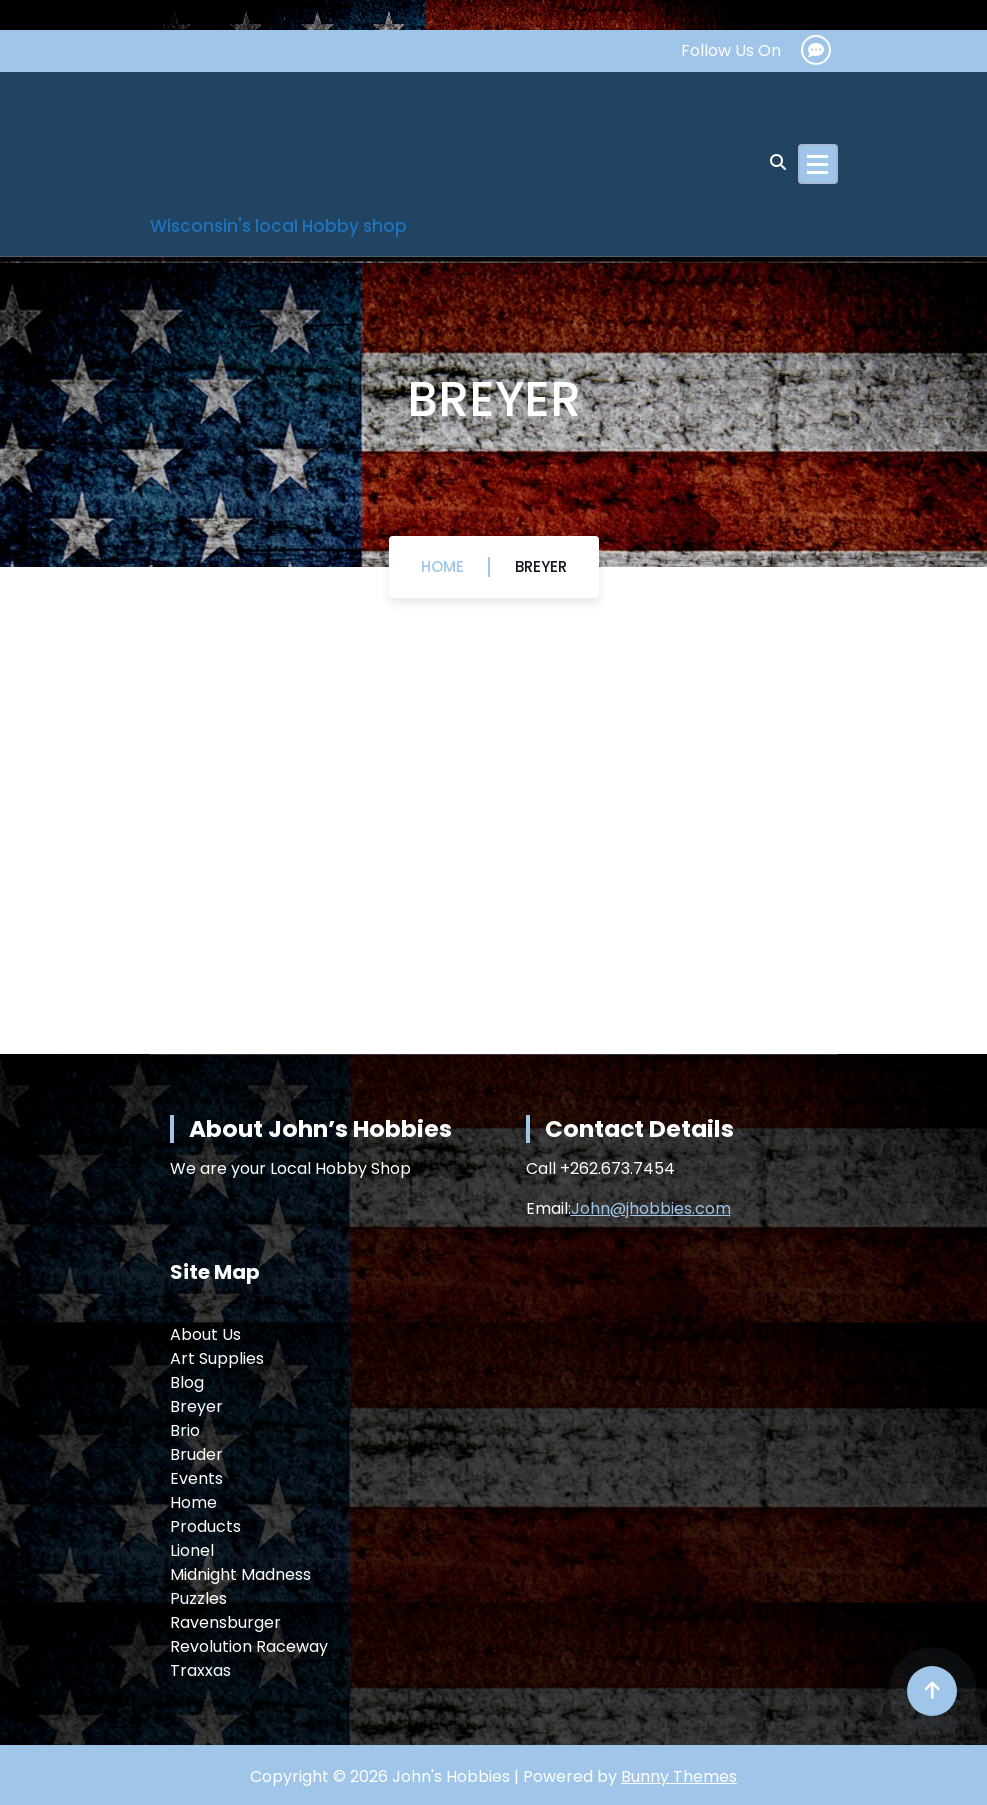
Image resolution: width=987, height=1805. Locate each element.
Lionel (192, 1550)
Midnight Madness (240, 1574)
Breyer (541, 566)
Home (442, 566)
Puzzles (198, 1598)
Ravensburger (225, 1622)
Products (205, 1526)
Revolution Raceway (249, 1646)
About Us (205, 1334)
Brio (185, 1430)
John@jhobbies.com (651, 1208)
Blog (187, 1382)
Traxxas (200, 1670)
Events (196, 1478)
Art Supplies (217, 1358)
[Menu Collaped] (818, 164)
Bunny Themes (679, 1776)
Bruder (196, 1454)
